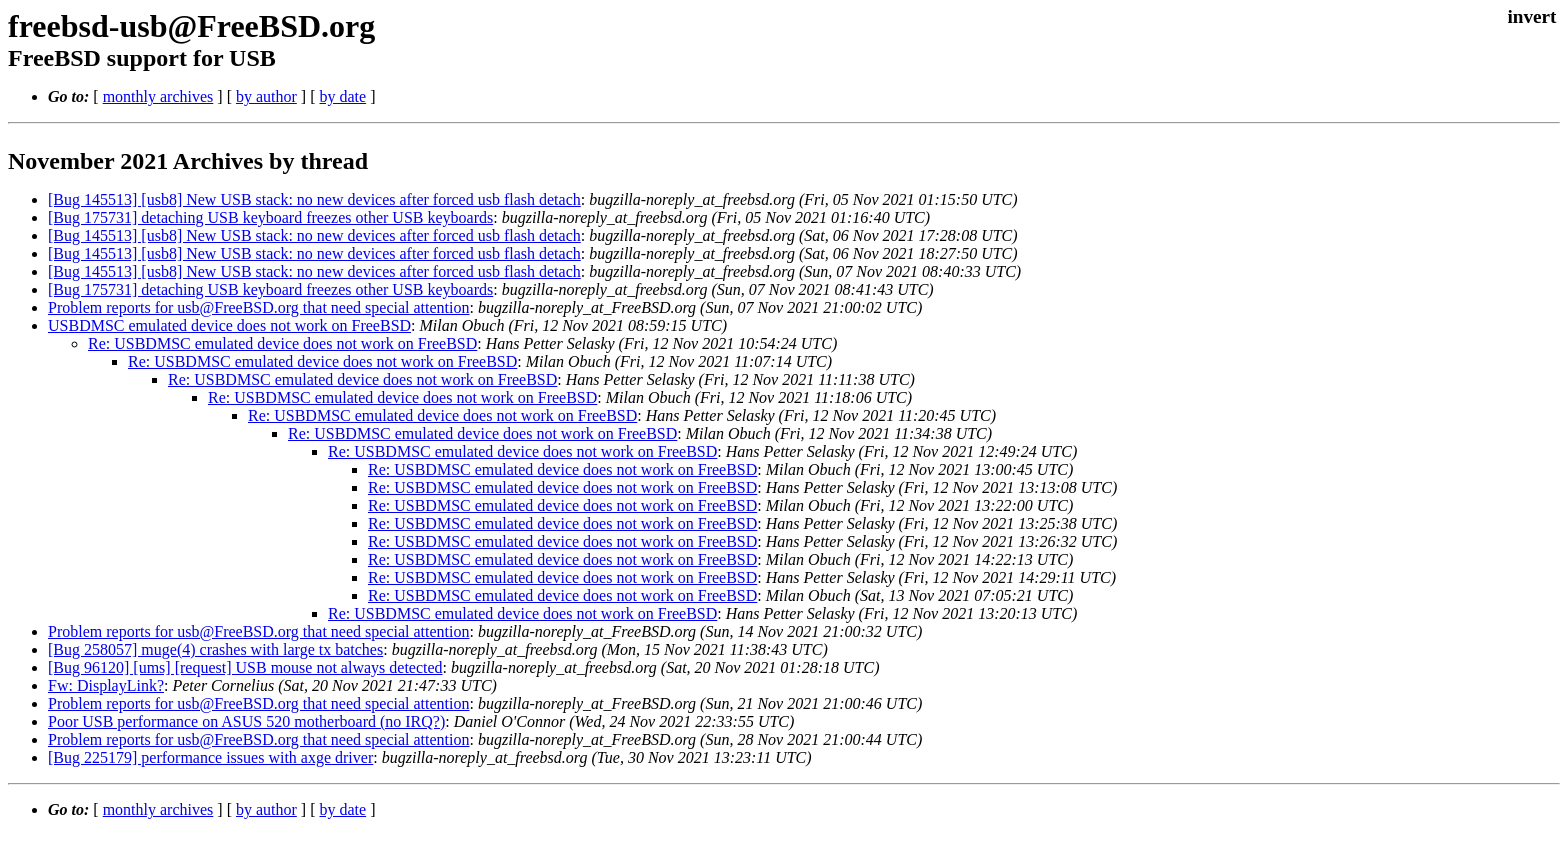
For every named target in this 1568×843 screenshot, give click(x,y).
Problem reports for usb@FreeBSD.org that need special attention (258, 307)
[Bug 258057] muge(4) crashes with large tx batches (215, 649)
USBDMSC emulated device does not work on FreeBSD (229, 325)
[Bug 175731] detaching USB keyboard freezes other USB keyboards (270, 217)
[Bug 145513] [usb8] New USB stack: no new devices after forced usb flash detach (314, 199)
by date (342, 96)
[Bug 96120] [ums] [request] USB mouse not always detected (245, 667)
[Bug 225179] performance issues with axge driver (210, 757)
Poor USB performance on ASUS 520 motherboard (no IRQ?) (246, 721)
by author (266, 96)
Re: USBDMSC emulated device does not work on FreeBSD (282, 343)
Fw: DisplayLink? (106, 685)
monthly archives (158, 96)
